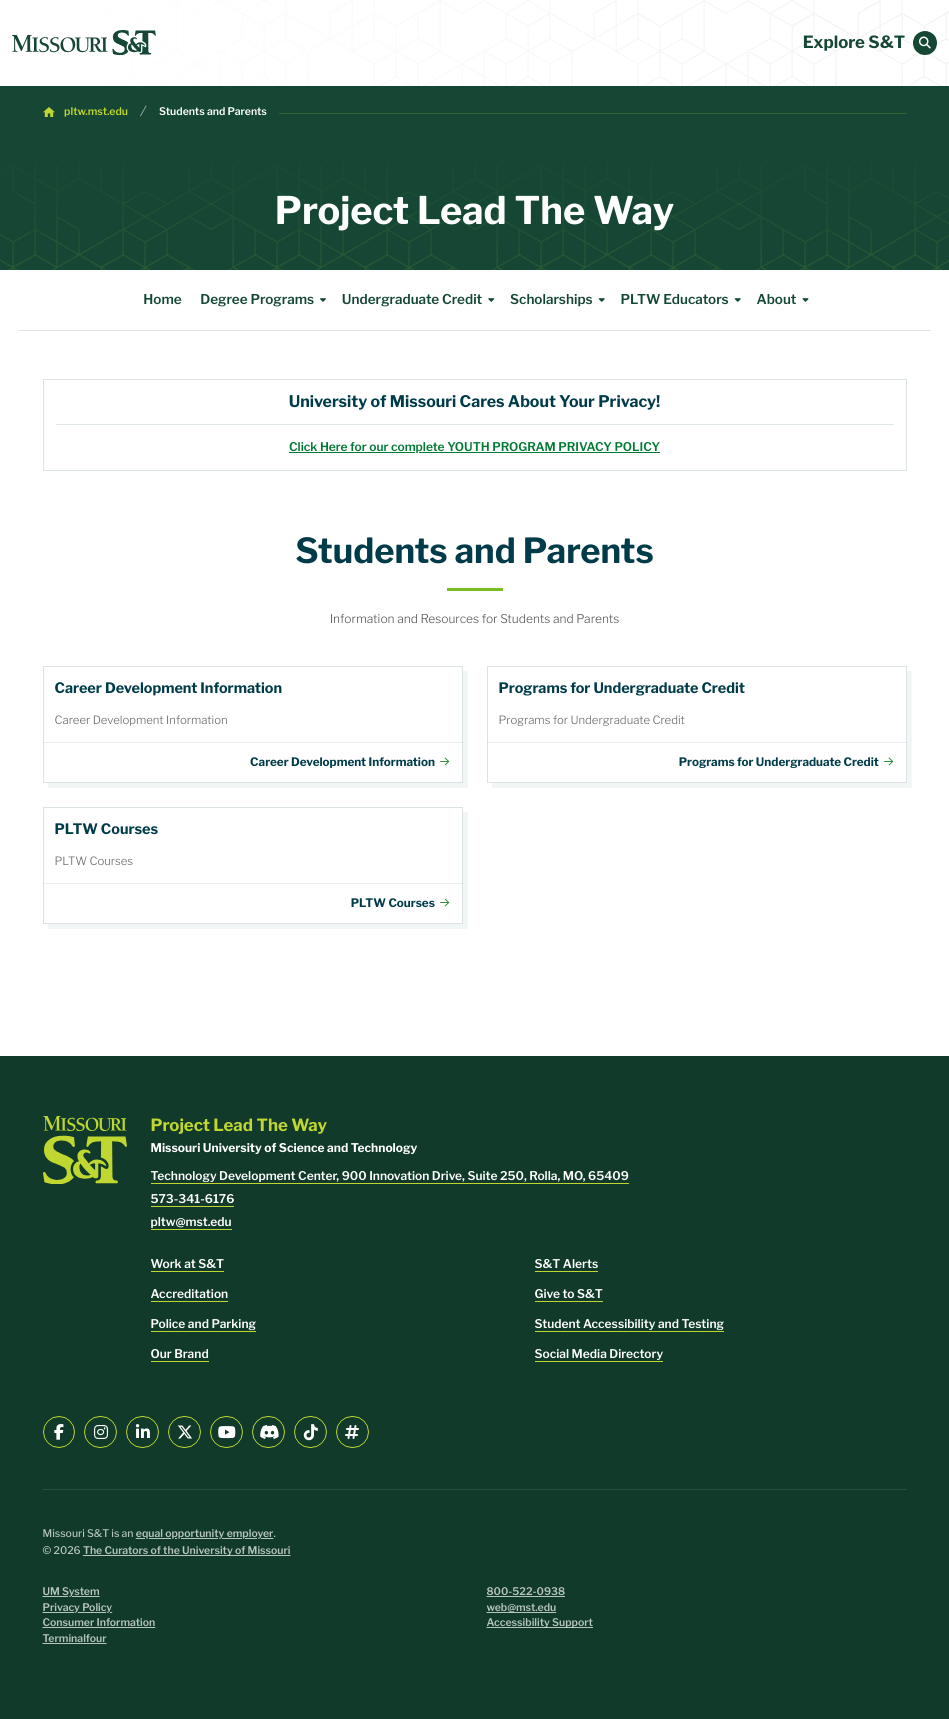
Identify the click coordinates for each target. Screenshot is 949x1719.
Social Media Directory (599, 1353)
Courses (253, 865)
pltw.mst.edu (96, 111)
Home (162, 300)
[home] (84, 43)
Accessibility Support (540, 1622)
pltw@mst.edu (191, 1221)
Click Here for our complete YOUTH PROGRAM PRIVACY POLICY (474, 446)
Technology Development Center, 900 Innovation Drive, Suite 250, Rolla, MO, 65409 (390, 1175)
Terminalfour (75, 1638)
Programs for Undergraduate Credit (697, 724)
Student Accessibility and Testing (629, 1323)
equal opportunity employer (205, 1533)
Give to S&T (569, 1293)
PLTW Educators (683, 300)
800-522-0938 (526, 1591)
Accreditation (190, 1293)
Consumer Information (99, 1622)
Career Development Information (253, 724)
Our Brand (180, 1353)
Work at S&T (188, 1263)
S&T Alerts (567, 1263)
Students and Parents (213, 111)
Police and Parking (204, 1323)
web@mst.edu (522, 1607)
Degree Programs (266, 300)
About (785, 300)
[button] (925, 43)
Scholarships (560, 300)
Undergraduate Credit (421, 300)
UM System (71, 1591)
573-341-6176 (193, 1198)
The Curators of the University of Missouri (187, 1550)
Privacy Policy (78, 1607)
